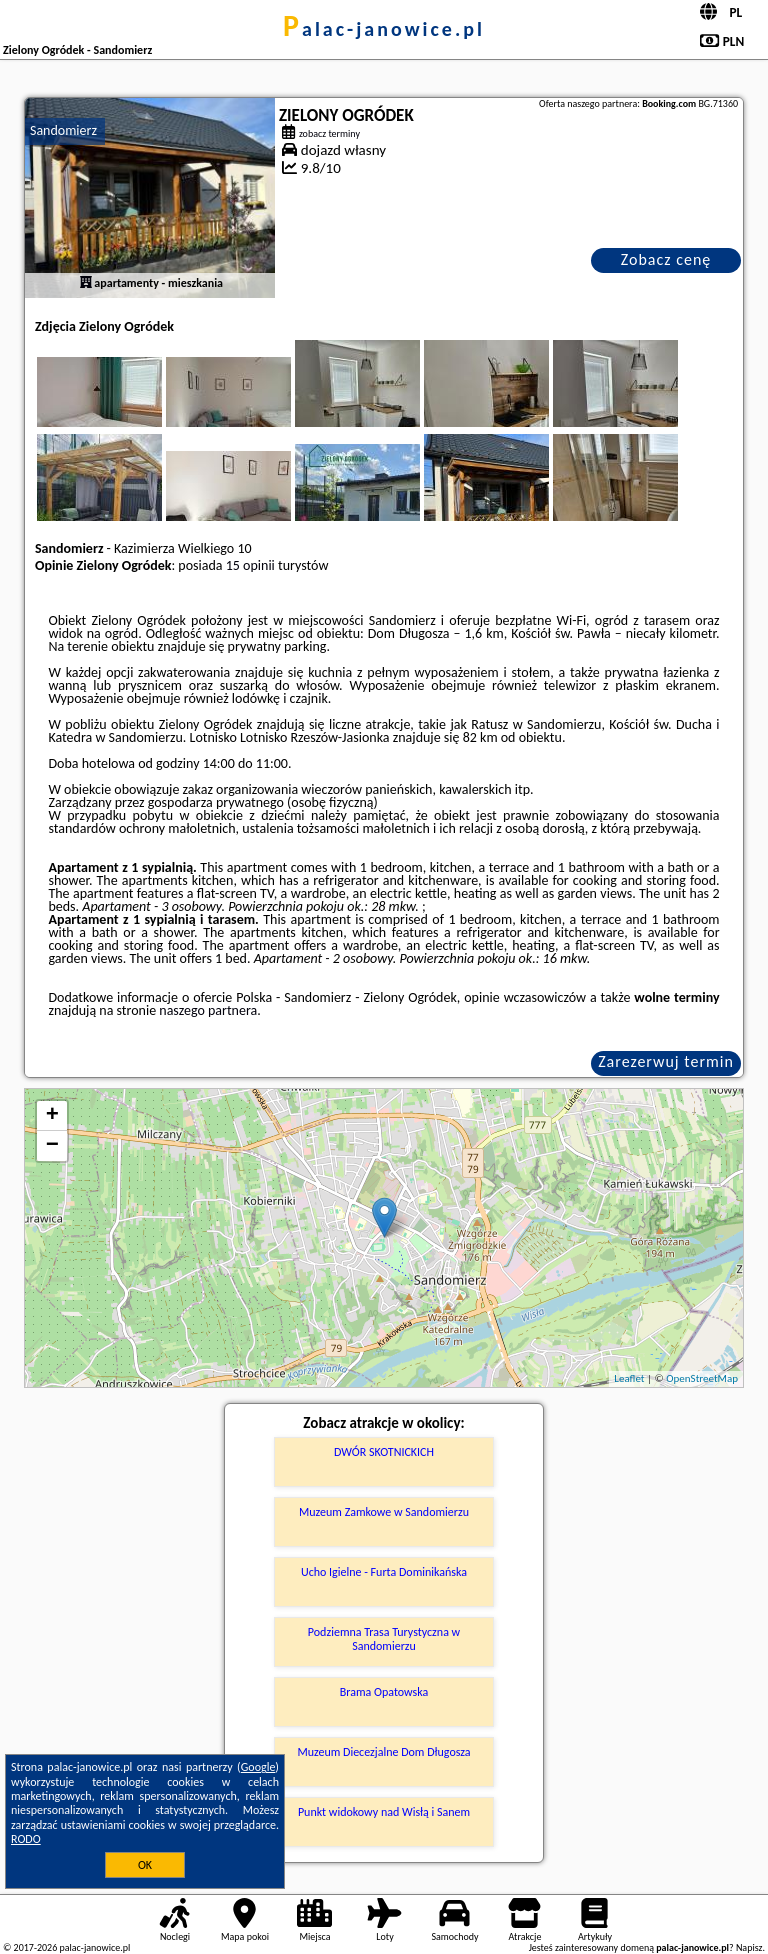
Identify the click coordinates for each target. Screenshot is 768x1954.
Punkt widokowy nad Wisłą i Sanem (384, 1812)
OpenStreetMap (702, 1378)
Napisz (749, 1947)
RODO (26, 1839)
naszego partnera (208, 1010)
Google (258, 1767)
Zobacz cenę (666, 259)
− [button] (52, 1146)
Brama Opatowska (384, 1692)
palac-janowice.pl (384, 29)
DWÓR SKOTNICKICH (384, 1452)
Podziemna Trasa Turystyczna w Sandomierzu (384, 1639)
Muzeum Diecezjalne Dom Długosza (383, 1752)
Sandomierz (63, 130)
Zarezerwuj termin (666, 1061)
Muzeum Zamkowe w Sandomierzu (384, 1512)
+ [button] (52, 1116)
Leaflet (629, 1378)
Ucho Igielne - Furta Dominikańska (384, 1572)
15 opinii (250, 565)
